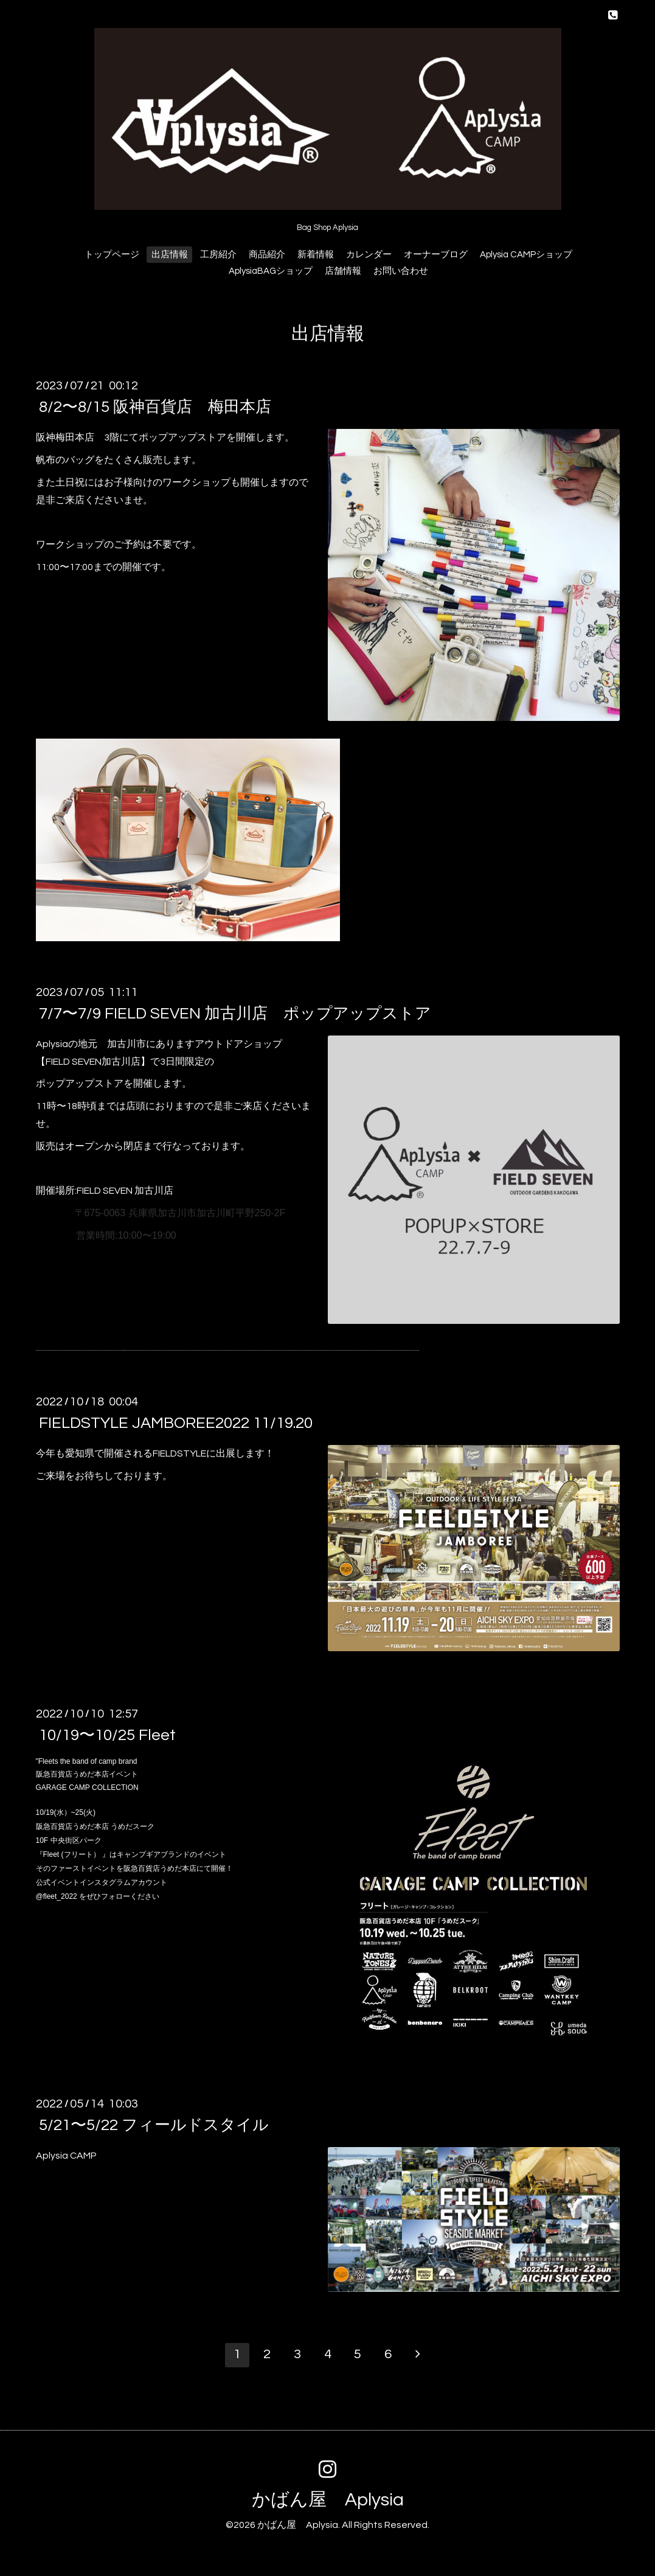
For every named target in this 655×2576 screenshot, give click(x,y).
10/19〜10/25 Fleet (107, 1735)
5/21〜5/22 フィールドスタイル (154, 2125)
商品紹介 (267, 254)
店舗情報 (343, 271)
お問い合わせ (400, 271)
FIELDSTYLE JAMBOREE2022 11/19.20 (176, 1423)
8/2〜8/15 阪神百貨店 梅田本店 (155, 407)
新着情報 (315, 254)
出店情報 (169, 254)
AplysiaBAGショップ (271, 271)
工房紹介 (218, 254)
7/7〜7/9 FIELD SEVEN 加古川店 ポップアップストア (235, 1014)
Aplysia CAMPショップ (526, 254)
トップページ (112, 254)
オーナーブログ (436, 254)
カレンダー (369, 254)
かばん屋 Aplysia (328, 2499)
